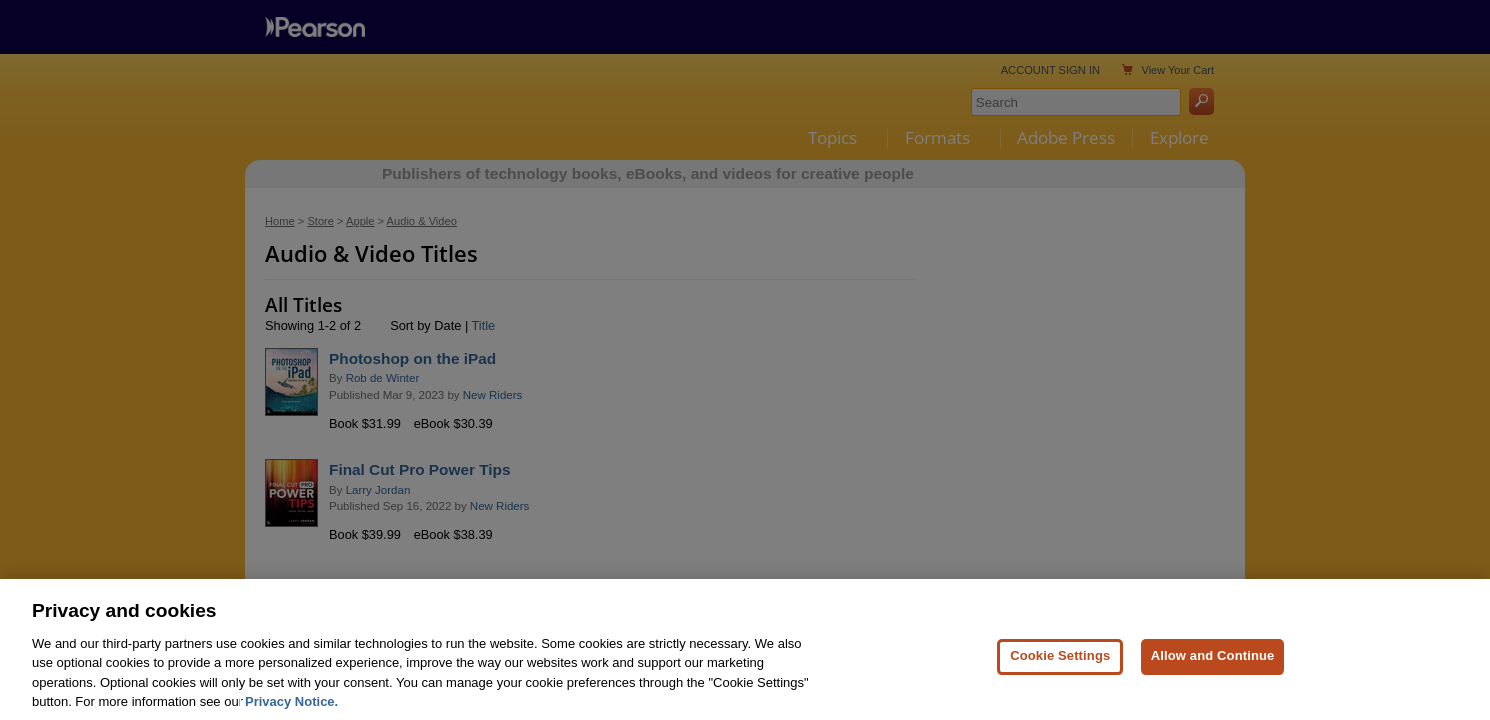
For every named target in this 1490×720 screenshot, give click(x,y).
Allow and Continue (1213, 672)
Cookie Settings (1060, 672)
